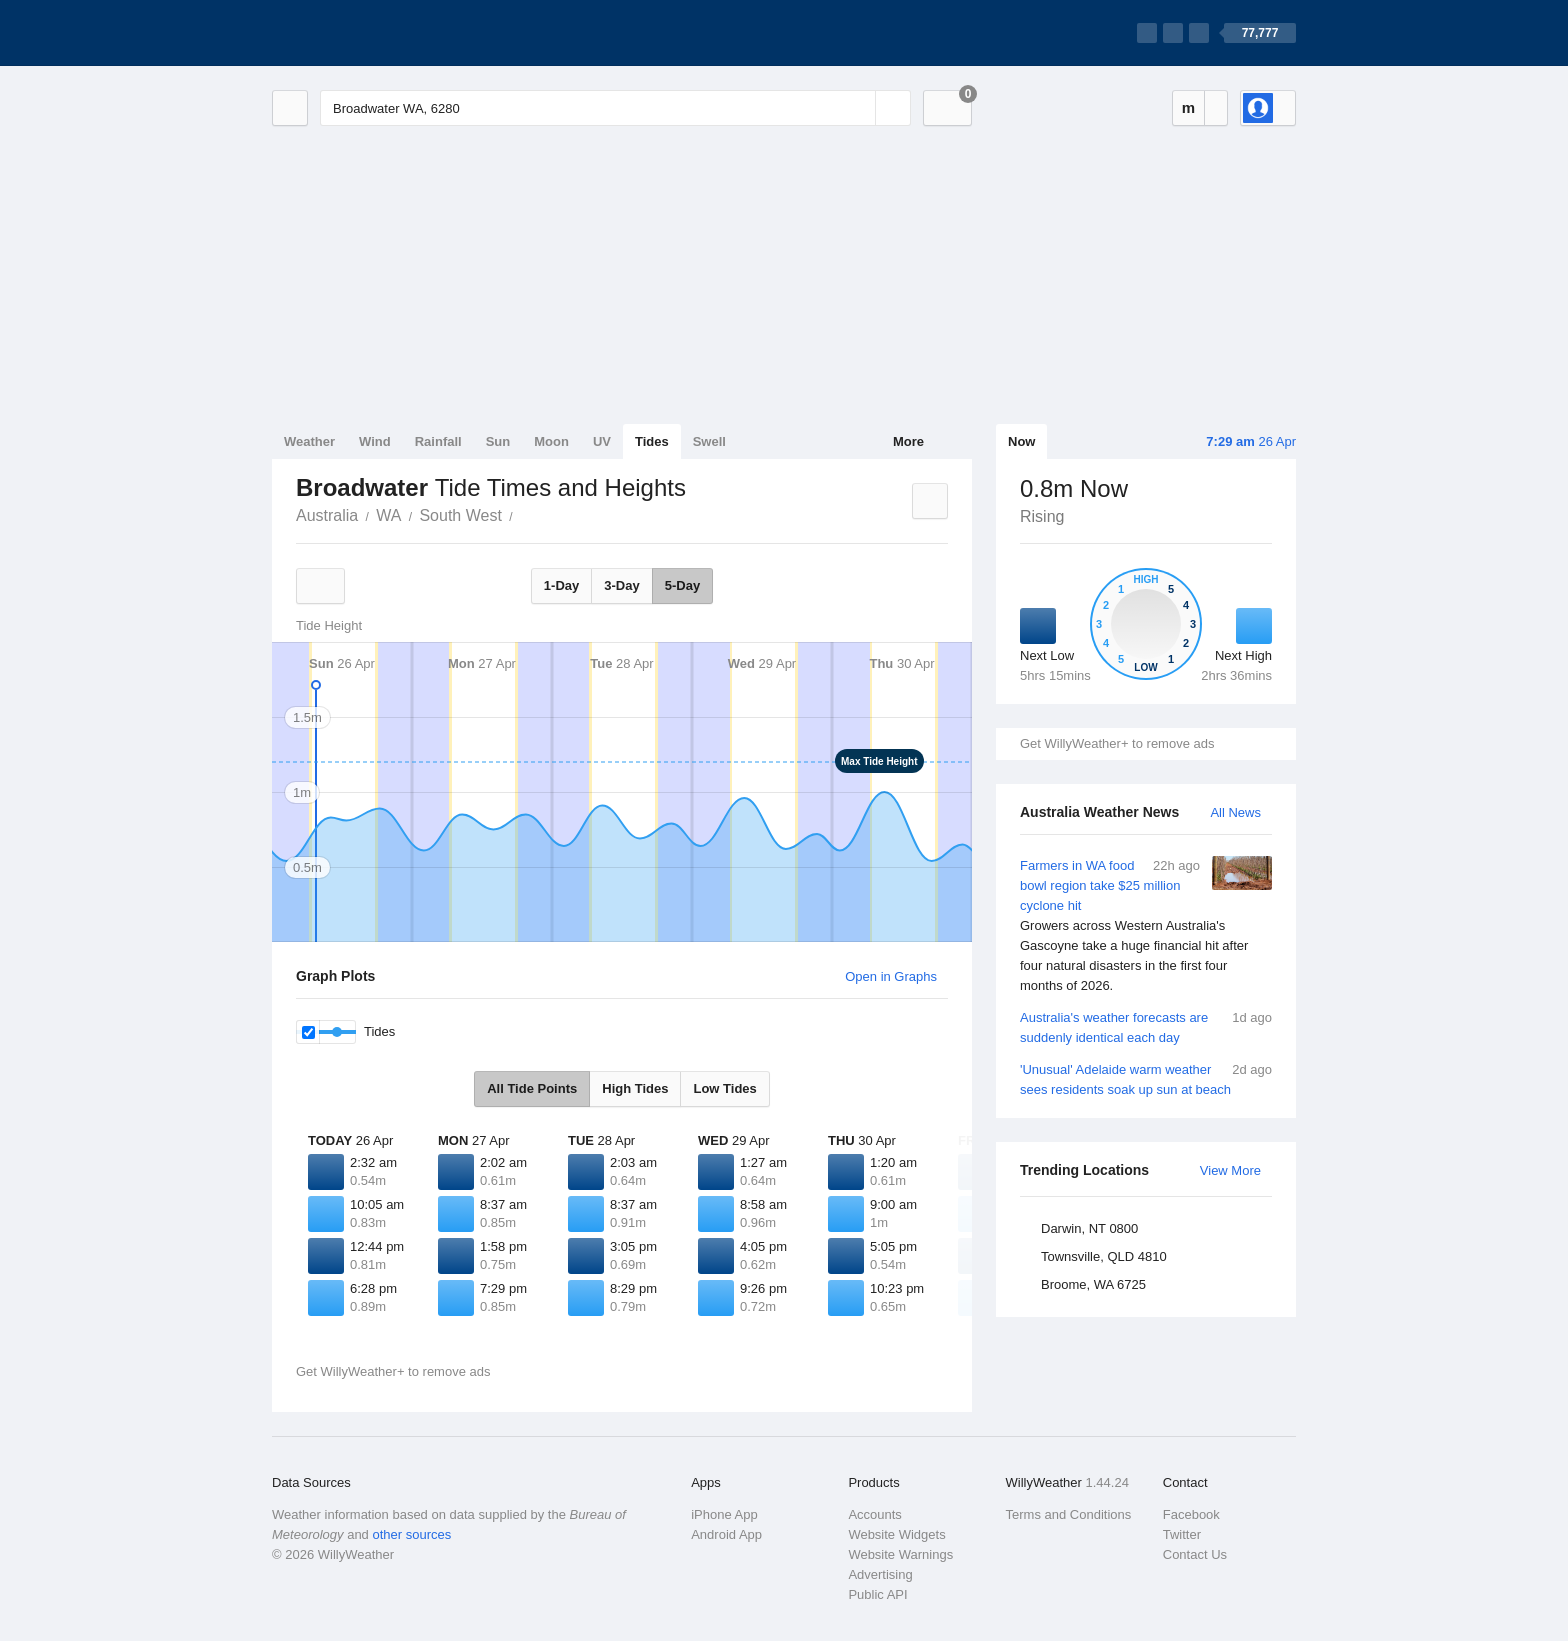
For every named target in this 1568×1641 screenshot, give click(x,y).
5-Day (682, 585)
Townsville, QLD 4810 (1104, 1256)
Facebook (1191, 1514)
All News (1235, 812)
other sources (411, 1534)
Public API (877, 1594)
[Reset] (858, 108)
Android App (726, 1534)
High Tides (635, 1088)
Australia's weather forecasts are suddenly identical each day (1146, 1026)
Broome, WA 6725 (1093, 1284)
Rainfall (438, 441)
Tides (652, 441)
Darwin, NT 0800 (1089, 1228)
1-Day (561, 585)
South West (460, 515)
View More (1230, 1170)
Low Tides (724, 1088)
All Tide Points (532, 1088)
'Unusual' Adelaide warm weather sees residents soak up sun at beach (1146, 1078)
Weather (309, 441)
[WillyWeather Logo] (366, 33)
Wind (375, 441)
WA (388, 515)
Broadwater (524, 514)
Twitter (1182, 1534)
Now (1021, 441)
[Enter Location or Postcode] (615, 108)
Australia (327, 515)
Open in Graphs (891, 976)
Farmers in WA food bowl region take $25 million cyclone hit (1146, 926)
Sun (498, 441)
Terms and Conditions (1069, 1514)
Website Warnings (900, 1554)
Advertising (880, 1574)
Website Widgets (896, 1534)
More (908, 441)
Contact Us (1195, 1554)
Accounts (874, 1514)
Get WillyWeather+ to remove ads (1117, 743)
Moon (551, 441)
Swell (709, 441)
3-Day (621, 585)
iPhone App (724, 1514)
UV (602, 441)
